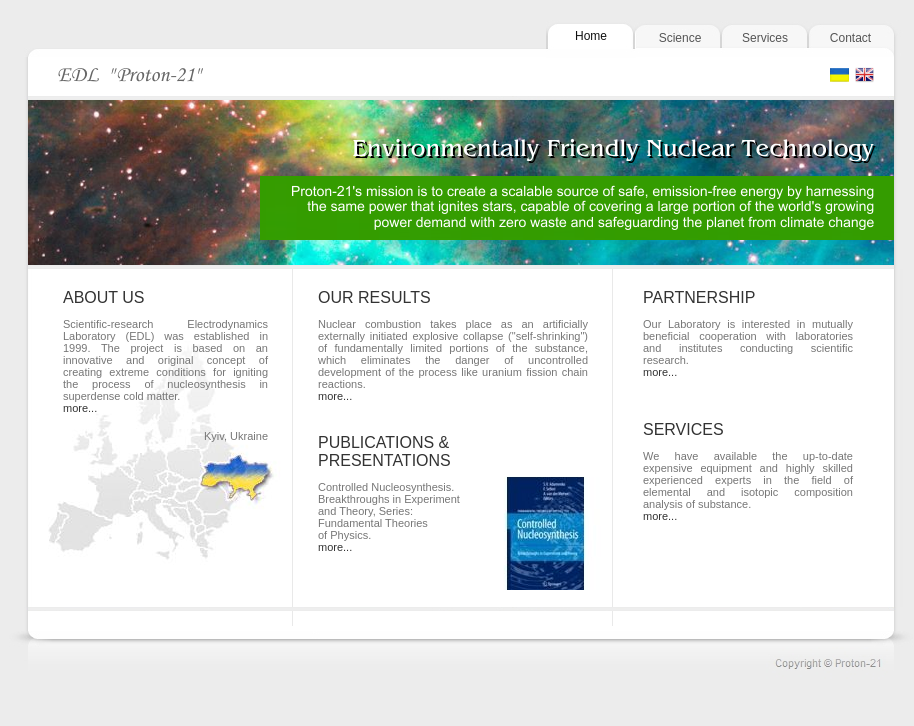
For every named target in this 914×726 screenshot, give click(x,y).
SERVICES (683, 429)
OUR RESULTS (374, 297)
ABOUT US (104, 297)
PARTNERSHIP (699, 297)
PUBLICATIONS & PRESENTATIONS (384, 451)
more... (80, 408)
